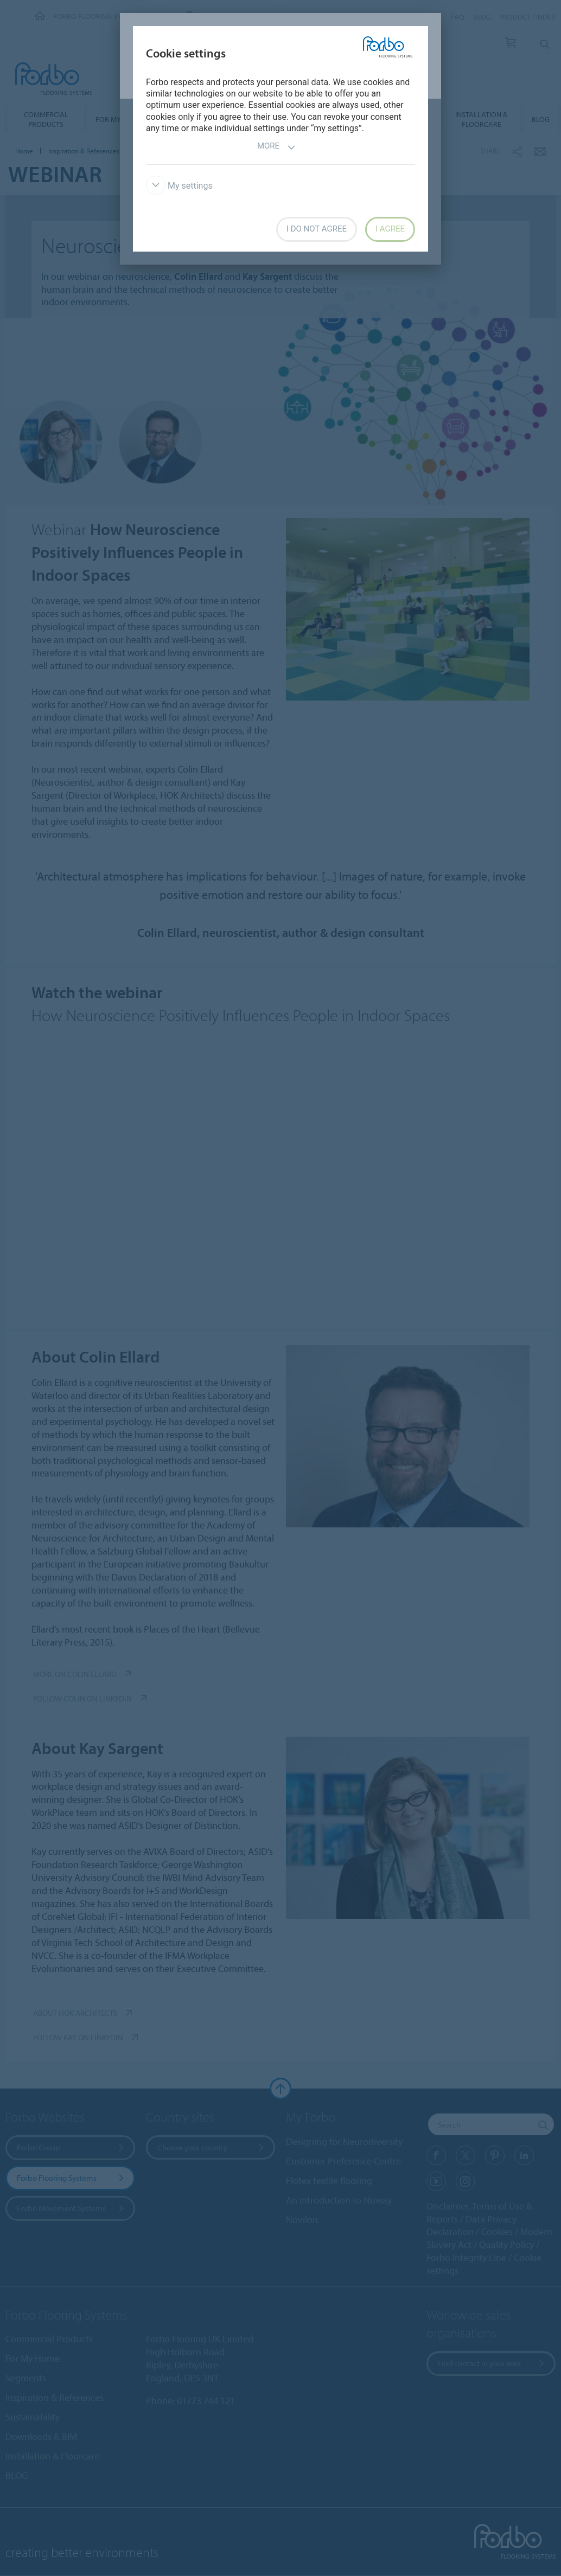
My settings (179, 186)
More (276, 147)
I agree (390, 229)
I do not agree (316, 229)
